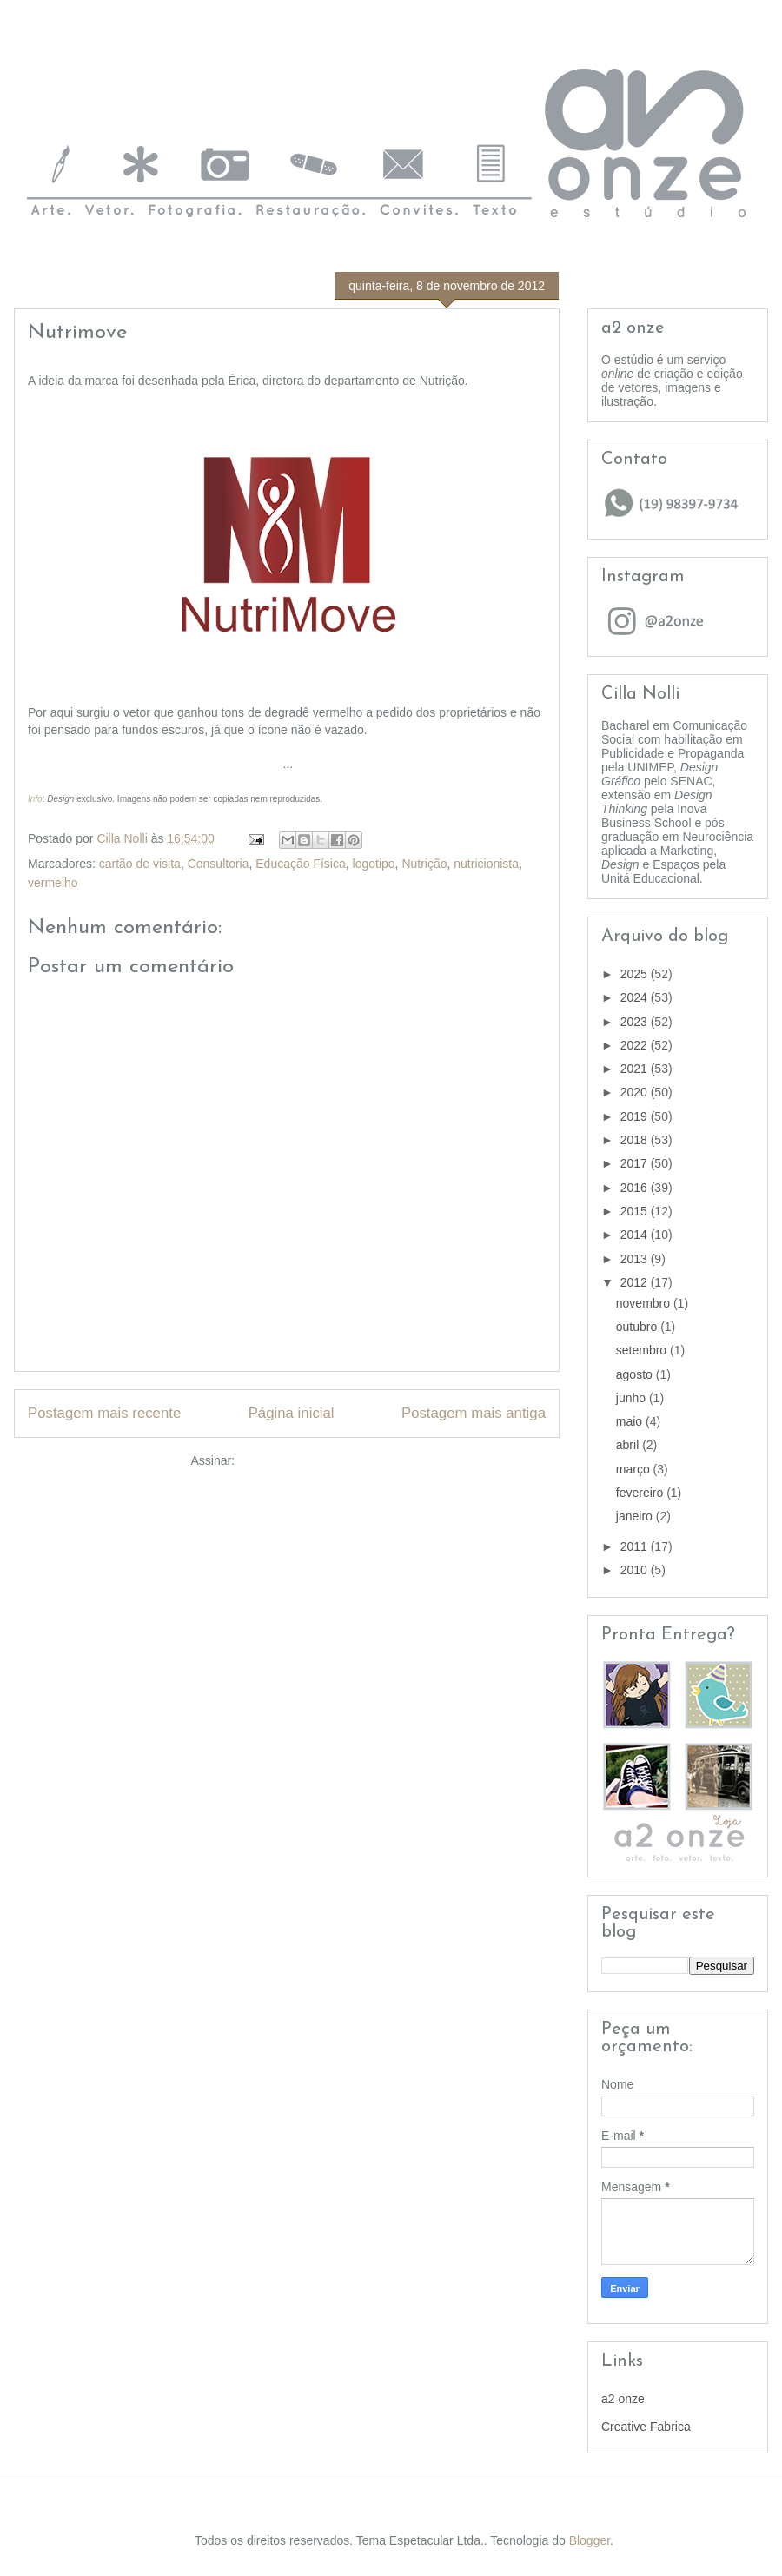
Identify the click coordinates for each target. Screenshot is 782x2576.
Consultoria (218, 864)
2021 (635, 1069)
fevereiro (641, 1493)
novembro (644, 1303)
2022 (635, 1045)
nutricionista (486, 864)
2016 (635, 1188)
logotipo (374, 864)
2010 (635, 1570)
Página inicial (292, 1413)
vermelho (53, 883)
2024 (635, 997)
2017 (635, 1163)
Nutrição (424, 864)
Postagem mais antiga (473, 1413)
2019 (635, 1116)
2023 (635, 1022)
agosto (636, 1374)
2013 (635, 1259)
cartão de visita (140, 864)
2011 (635, 1546)
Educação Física (300, 864)
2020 (635, 1092)
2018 (635, 1140)
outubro (638, 1327)
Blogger (589, 2540)
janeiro (636, 1516)
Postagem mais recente (104, 1413)
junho (632, 1398)
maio (631, 1421)
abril (629, 1445)
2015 (635, 1211)
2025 (635, 974)
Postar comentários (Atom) (310, 1460)
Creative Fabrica (646, 2427)
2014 (635, 1235)
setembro (643, 1350)
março (634, 1469)
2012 (635, 1282)
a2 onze (623, 2399)
